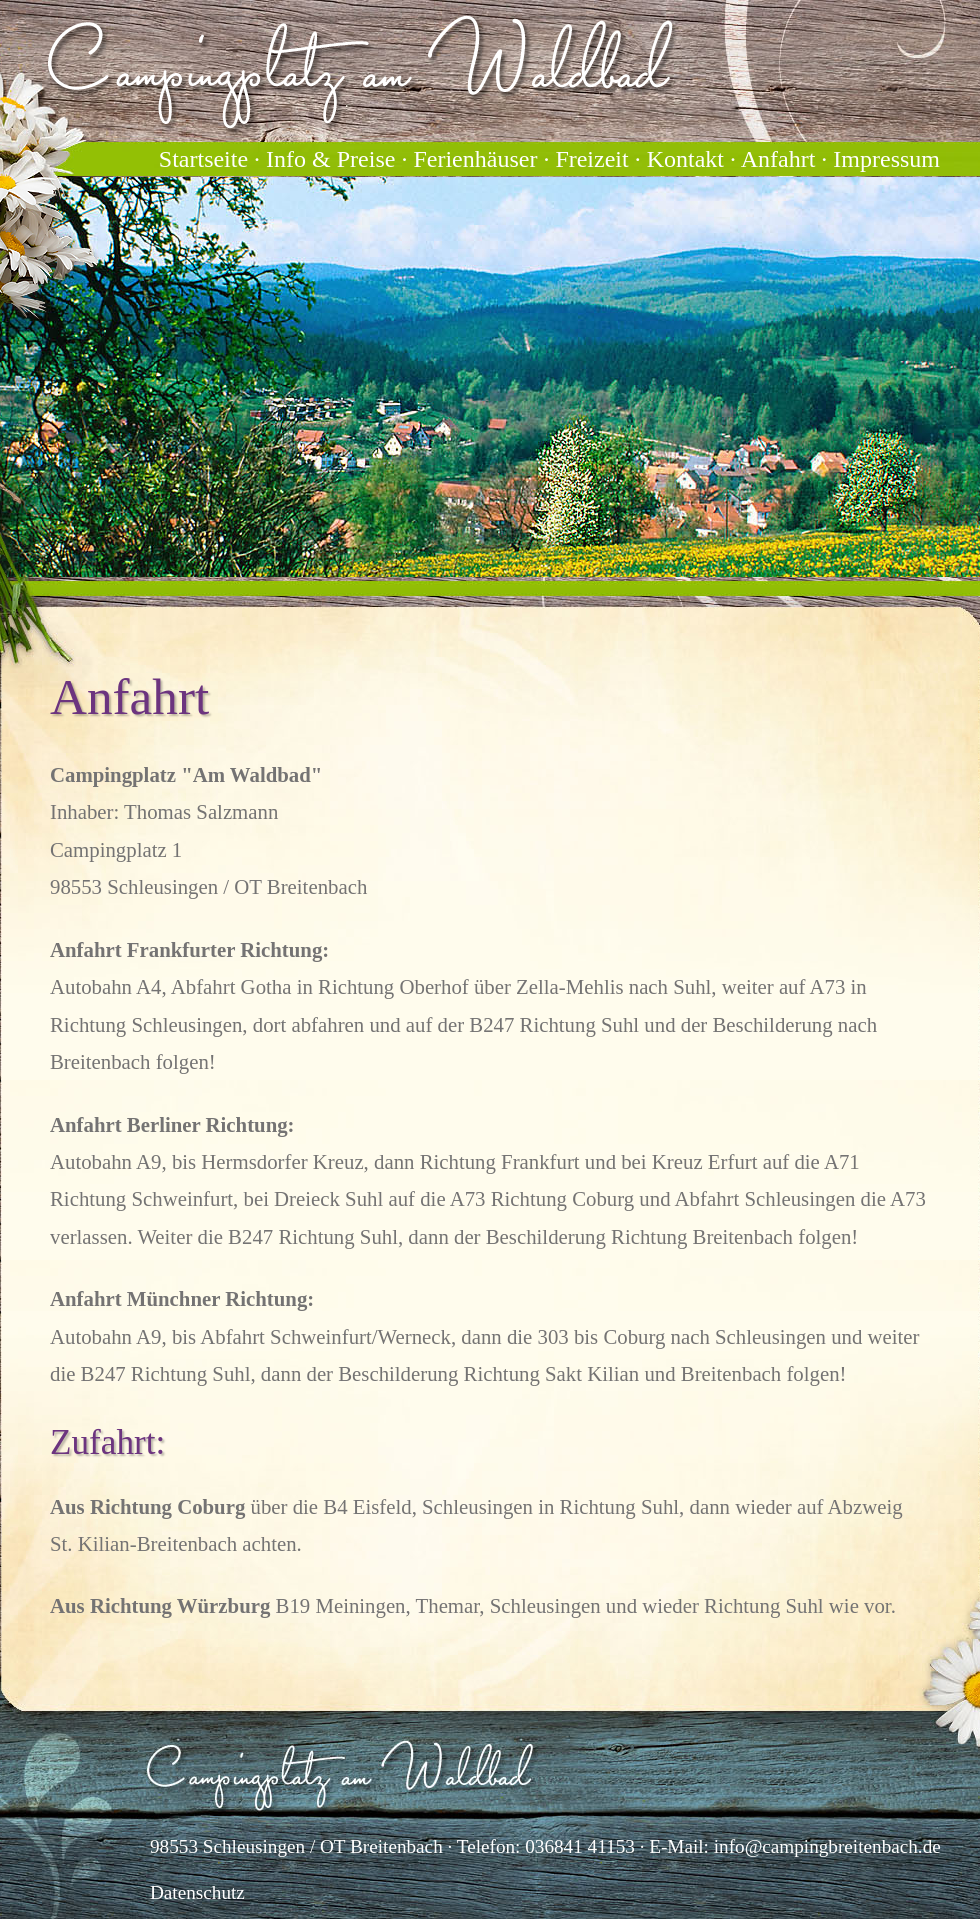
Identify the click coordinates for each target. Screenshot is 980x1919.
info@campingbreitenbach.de (827, 1846)
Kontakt (685, 159)
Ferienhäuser (475, 159)
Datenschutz (197, 1892)
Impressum (886, 159)
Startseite (203, 159)
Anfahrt (778, 159)
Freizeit (591, 159)
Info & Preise (330, 159)
